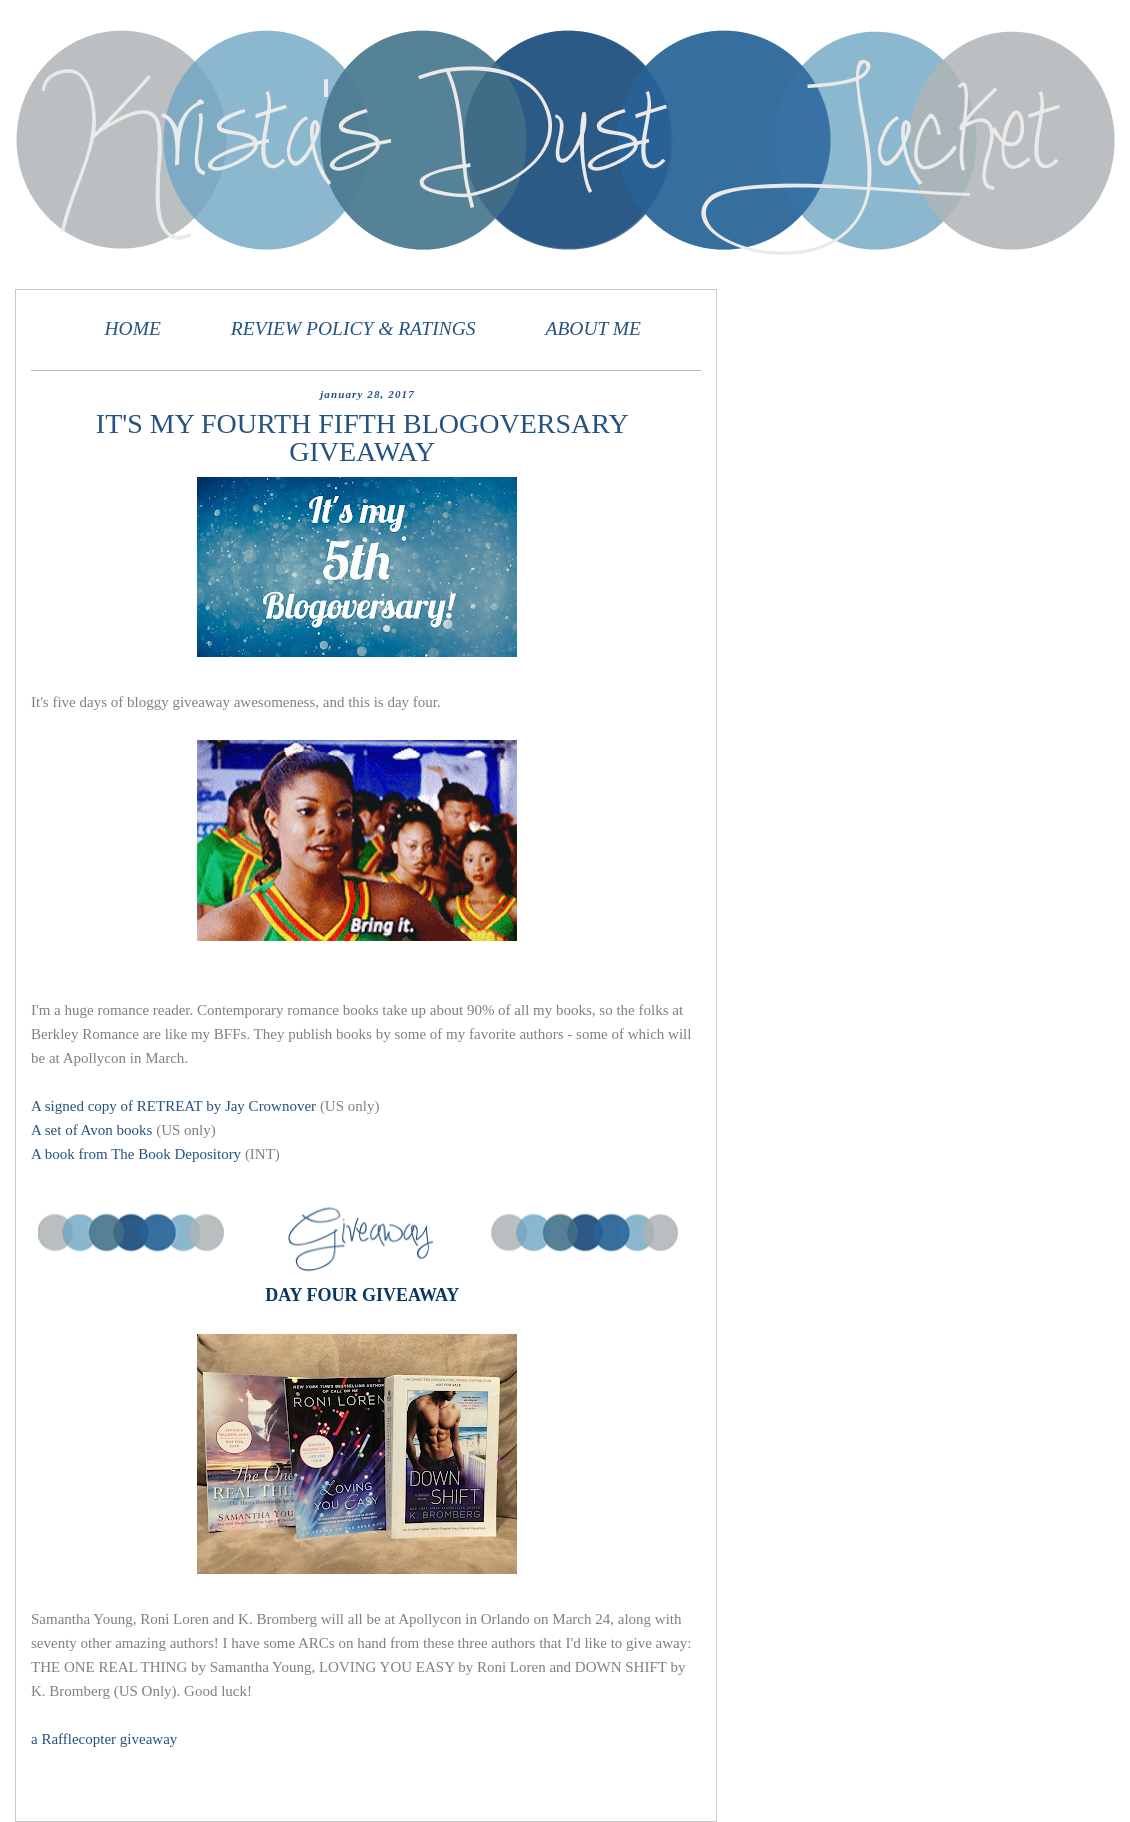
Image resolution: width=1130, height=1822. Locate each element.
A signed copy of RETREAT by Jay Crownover (173, 1106)
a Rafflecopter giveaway (104, 1739)
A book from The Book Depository (136, 1154)
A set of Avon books (91, 1130)
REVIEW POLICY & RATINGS (353, 328)
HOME (133, 328)
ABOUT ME (593, 328)
